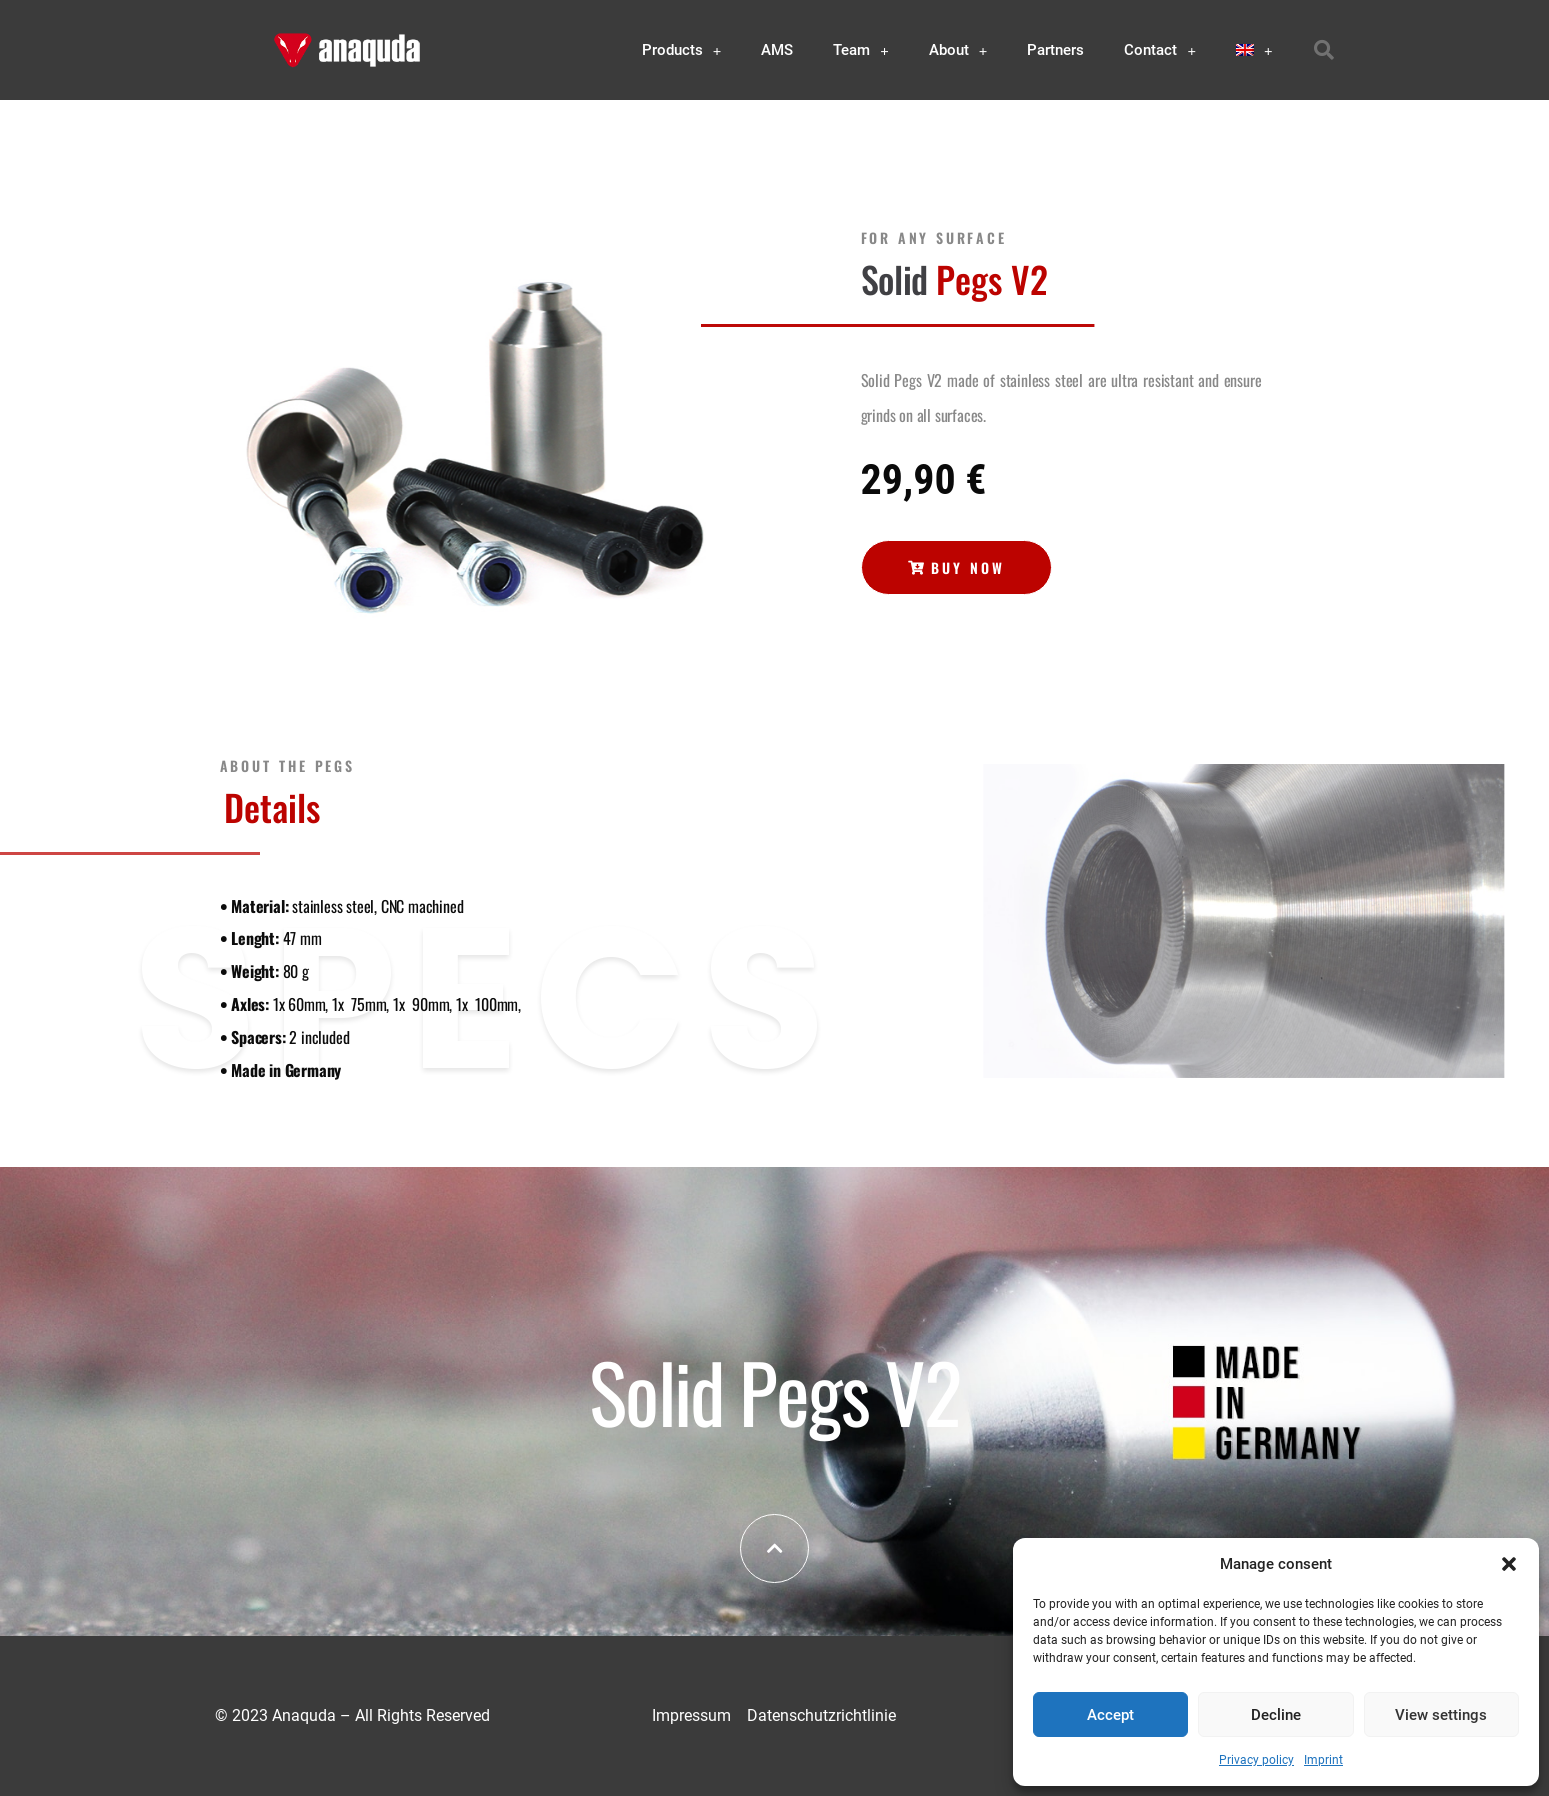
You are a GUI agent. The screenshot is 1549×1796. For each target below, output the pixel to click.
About (958, 50)
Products (682, 50)
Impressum (691, 1715)
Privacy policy (1256, 1760)
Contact (1160, 50)
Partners (1055, 50)
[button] (1509, 1564)
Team (861, 50)
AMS (777, 50)
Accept (1110, 1715)
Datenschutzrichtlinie (821, 1715)
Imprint (1323, 1760)
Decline (1276, 1715)
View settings (1441, 1715)
